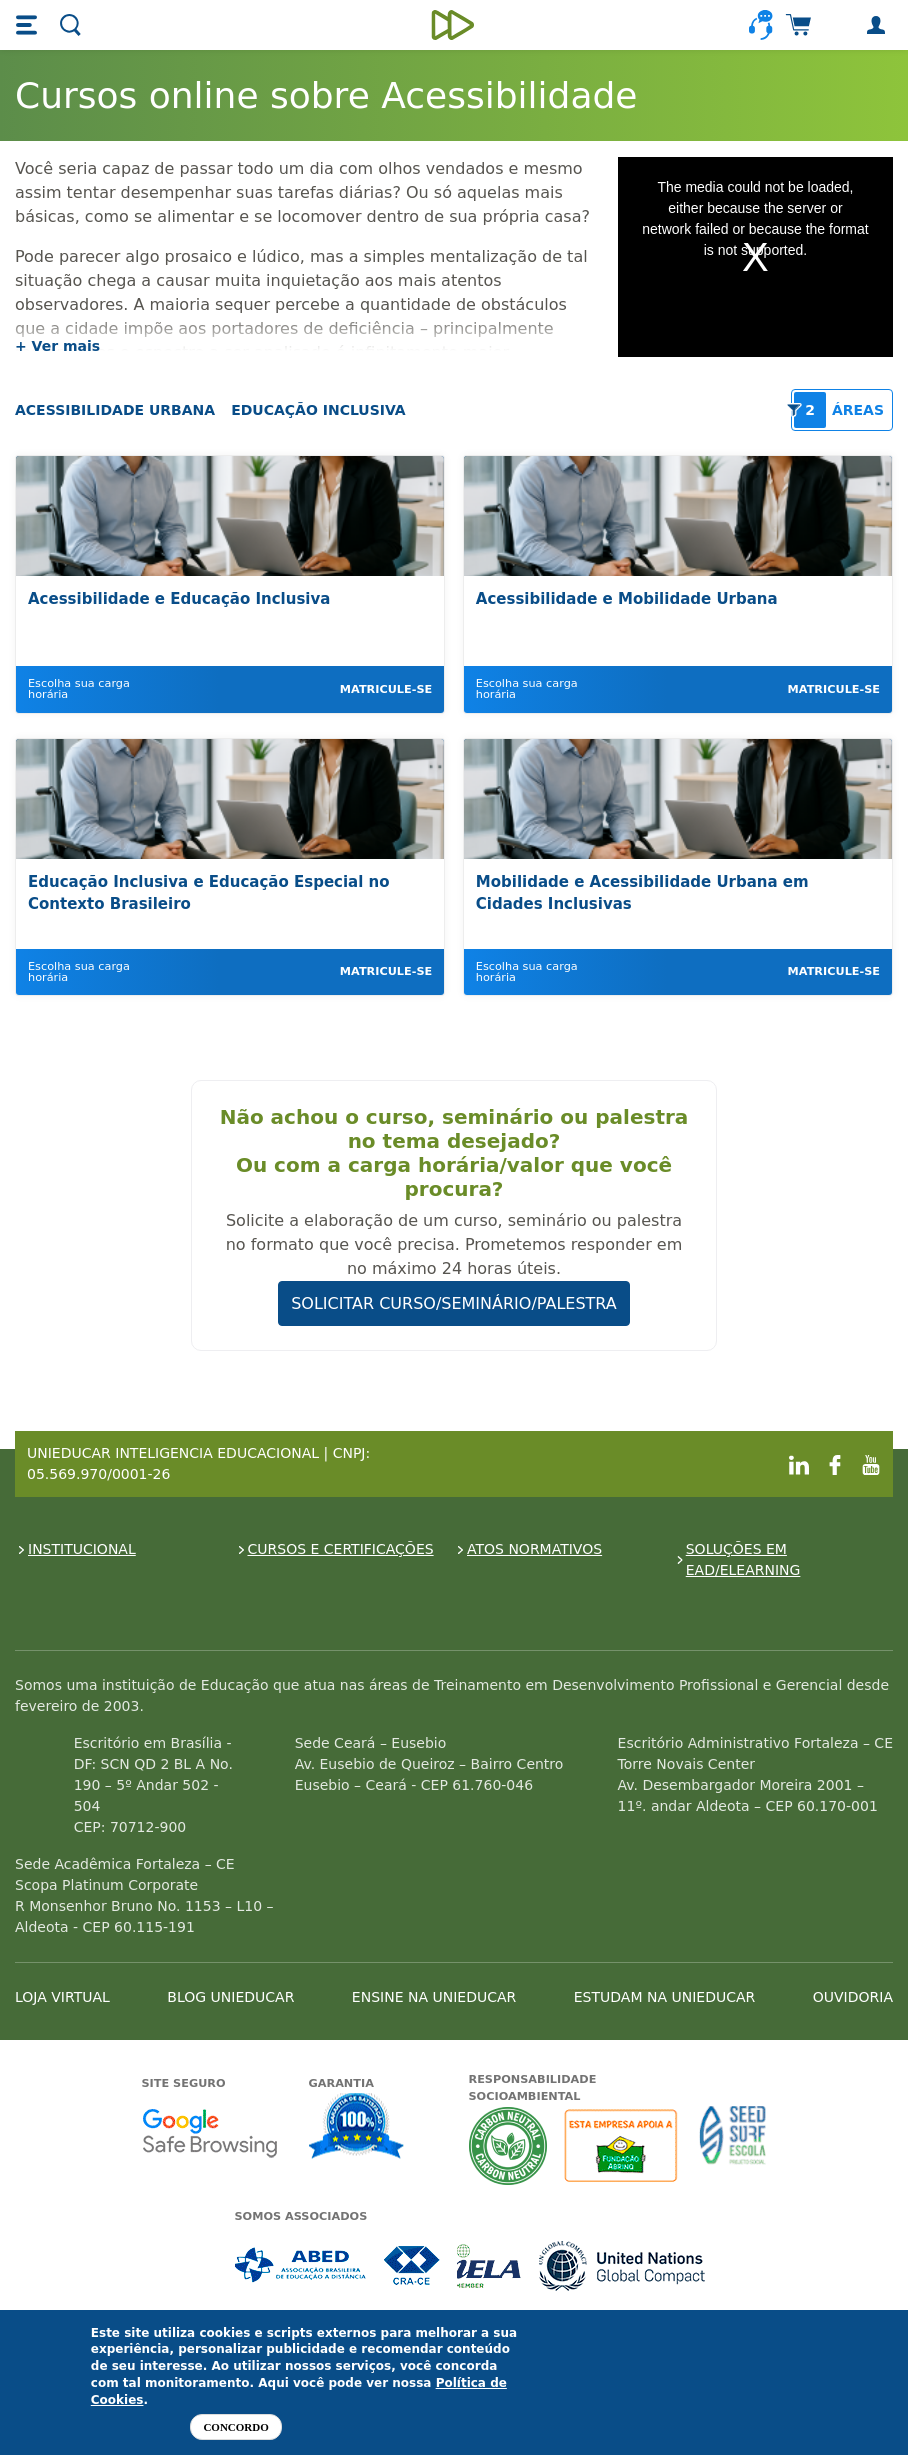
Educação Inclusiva (318, 410)
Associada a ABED (301, 2265)
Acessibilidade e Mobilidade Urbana (627, 599)
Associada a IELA (490, 2265)
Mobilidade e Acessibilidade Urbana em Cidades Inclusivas (642, 893)
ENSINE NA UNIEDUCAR (434, 1997)
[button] (29, 25)
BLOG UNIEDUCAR (230, 1997)
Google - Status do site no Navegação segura (209, 2132)
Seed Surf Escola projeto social (733, 2145)
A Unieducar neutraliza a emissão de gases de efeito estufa (508, 2145)
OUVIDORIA (853, 1997)
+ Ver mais (57, 346)
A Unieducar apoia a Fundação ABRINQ (623, 2145)
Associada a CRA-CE (412, 2265)
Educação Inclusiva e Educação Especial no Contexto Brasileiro (209, 893)
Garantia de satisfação (357, 2128)
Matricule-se (386, 689)
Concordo (235, 2427)
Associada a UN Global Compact (622, 2265)
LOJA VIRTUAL (62, 1997)
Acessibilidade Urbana (115, 410)
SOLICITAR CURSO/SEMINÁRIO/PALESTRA (454, 1303)
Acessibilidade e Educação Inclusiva (179, 599)
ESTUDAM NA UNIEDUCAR (664, 1997)
